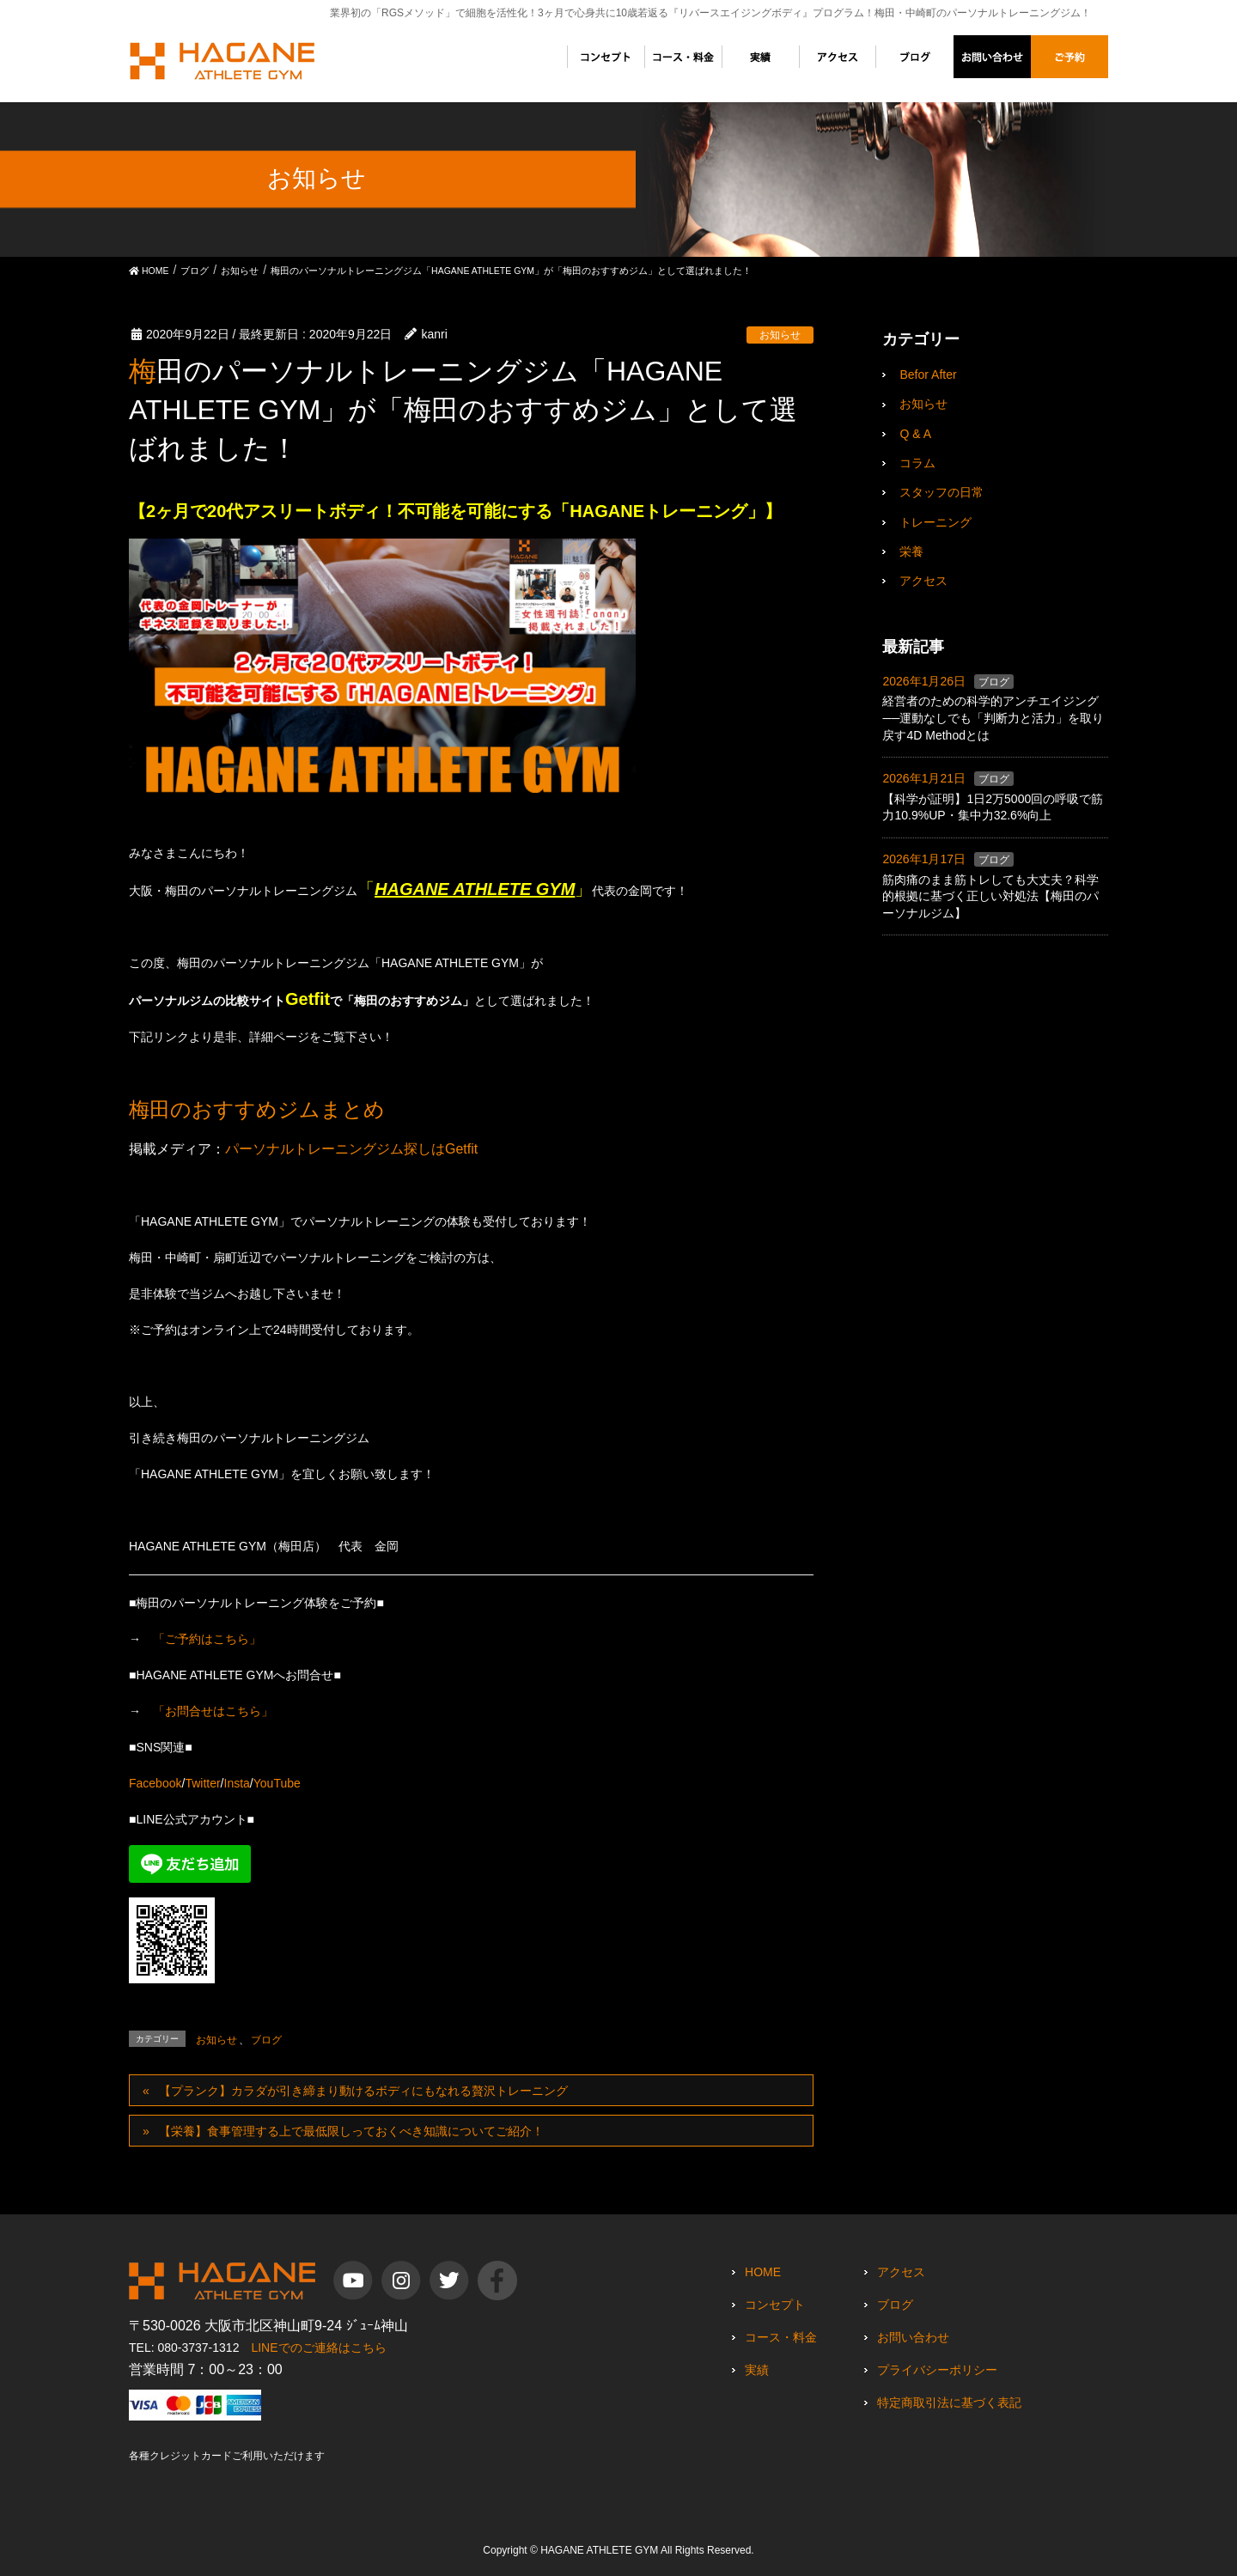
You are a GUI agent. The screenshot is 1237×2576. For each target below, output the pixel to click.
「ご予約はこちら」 (207, 1639)
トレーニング (935, 522)
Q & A (915, 434)
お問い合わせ (913, 2337)
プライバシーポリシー (937, 2370)
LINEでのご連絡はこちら (318, 2347)
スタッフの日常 (941, 492)
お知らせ (780, 335)
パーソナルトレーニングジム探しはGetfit (351, 1149)
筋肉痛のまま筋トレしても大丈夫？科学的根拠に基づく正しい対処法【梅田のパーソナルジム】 (990, 896)
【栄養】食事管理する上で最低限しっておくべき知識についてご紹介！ (351, 2131)
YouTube (277, 1783)
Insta (237, 1783)
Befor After (927, 374)
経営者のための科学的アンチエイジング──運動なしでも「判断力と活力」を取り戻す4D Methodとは (993, 717)
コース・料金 (781, 2337)
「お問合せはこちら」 (213, 1711)
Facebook (155, 1783)
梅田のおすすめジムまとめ (260, 1109)
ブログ (266, 2040)
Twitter (202, 1783)
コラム (917, 463)
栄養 (911, 551)
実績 (757, 2370)
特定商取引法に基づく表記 (949, 2402)
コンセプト (775, 2304)
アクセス (923, 581)
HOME (763, 2272)
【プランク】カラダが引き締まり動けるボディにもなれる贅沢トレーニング (363, 2091)
